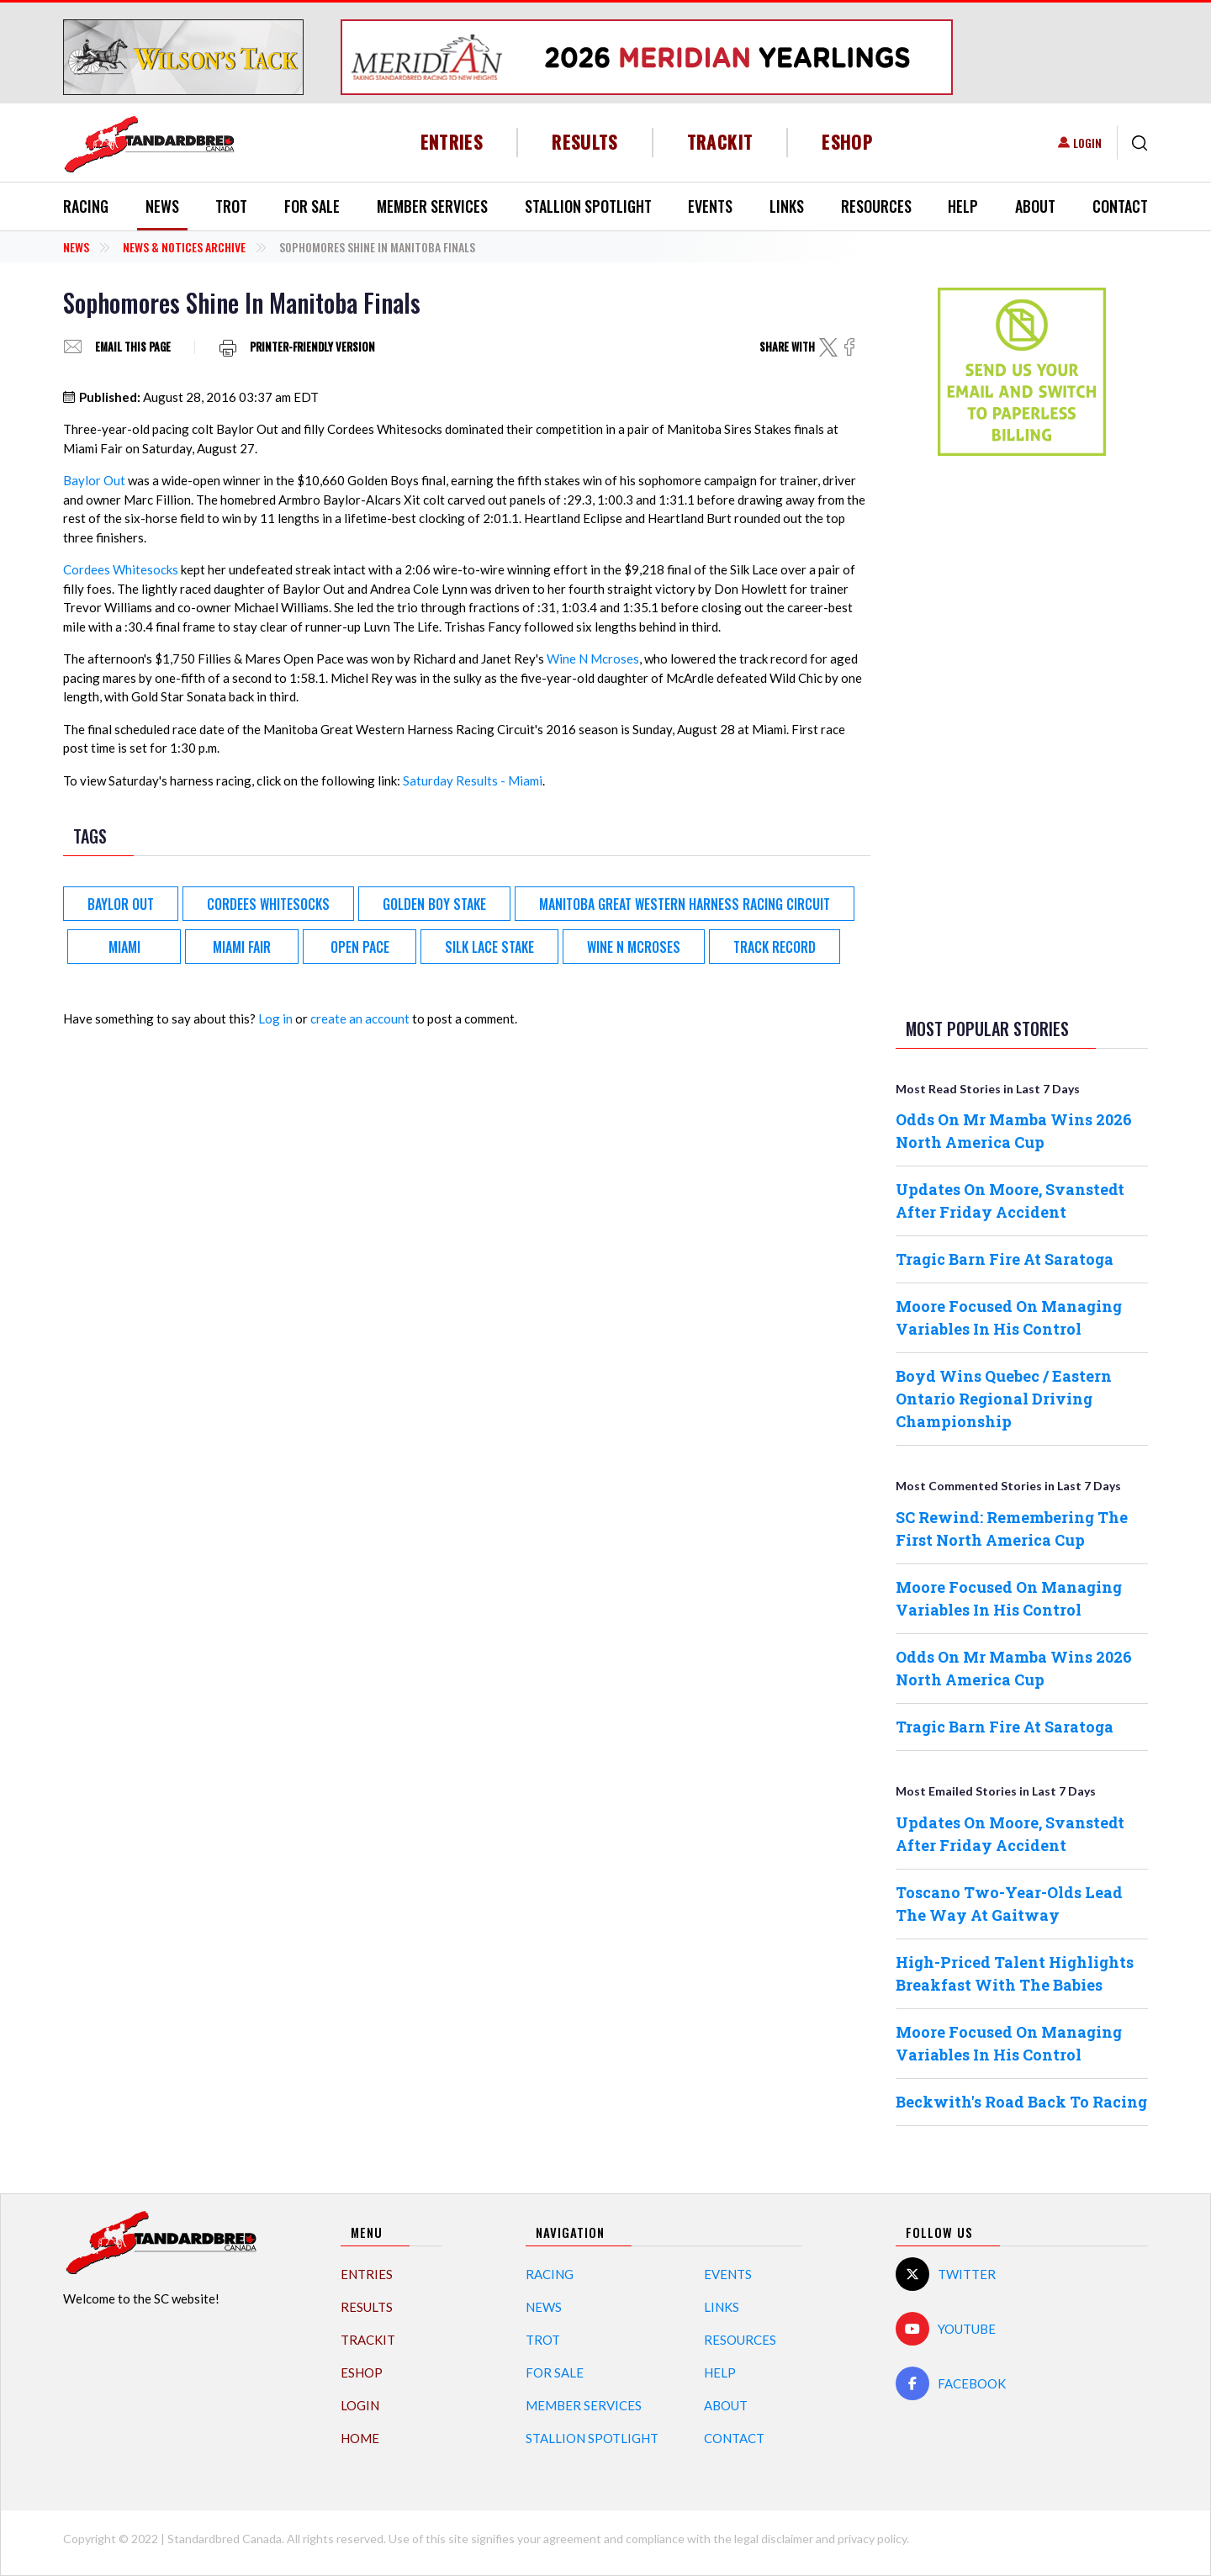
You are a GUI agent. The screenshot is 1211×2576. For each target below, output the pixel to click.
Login (1087, 142)
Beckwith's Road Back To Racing (1021, 2102)
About (1035, 206)
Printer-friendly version (312, 347)
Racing (85, 206)
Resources (876, 206)
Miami (124, 947)
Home (360, 2438)
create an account (360, 1018)
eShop (847, 142)
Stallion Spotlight (588, 206)
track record (774, 947)
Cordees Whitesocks (120, 569)
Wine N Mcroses (593, 658)
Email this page (133, 347)
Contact (1120, 206)
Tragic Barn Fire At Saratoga (1004, 1259)
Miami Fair (242, 947)
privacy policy (872, 2538)
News (162, 206)
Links (786, 206)
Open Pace (360, 947)
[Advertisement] (1022, 733)
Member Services (432, 206)
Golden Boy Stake (434, 904)
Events (710, 206)
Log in (275, 1018)
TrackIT (720, 142)
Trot (231, 206)
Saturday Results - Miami (472, 780)
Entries (452, 142)
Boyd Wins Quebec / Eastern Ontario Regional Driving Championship (1004, 1398)
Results (585, 142)
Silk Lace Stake (489, 947)
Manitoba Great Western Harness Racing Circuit (684, 904)
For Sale (312, 206)
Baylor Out (94, 480)
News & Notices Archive (184, 247)
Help (963, 206)
